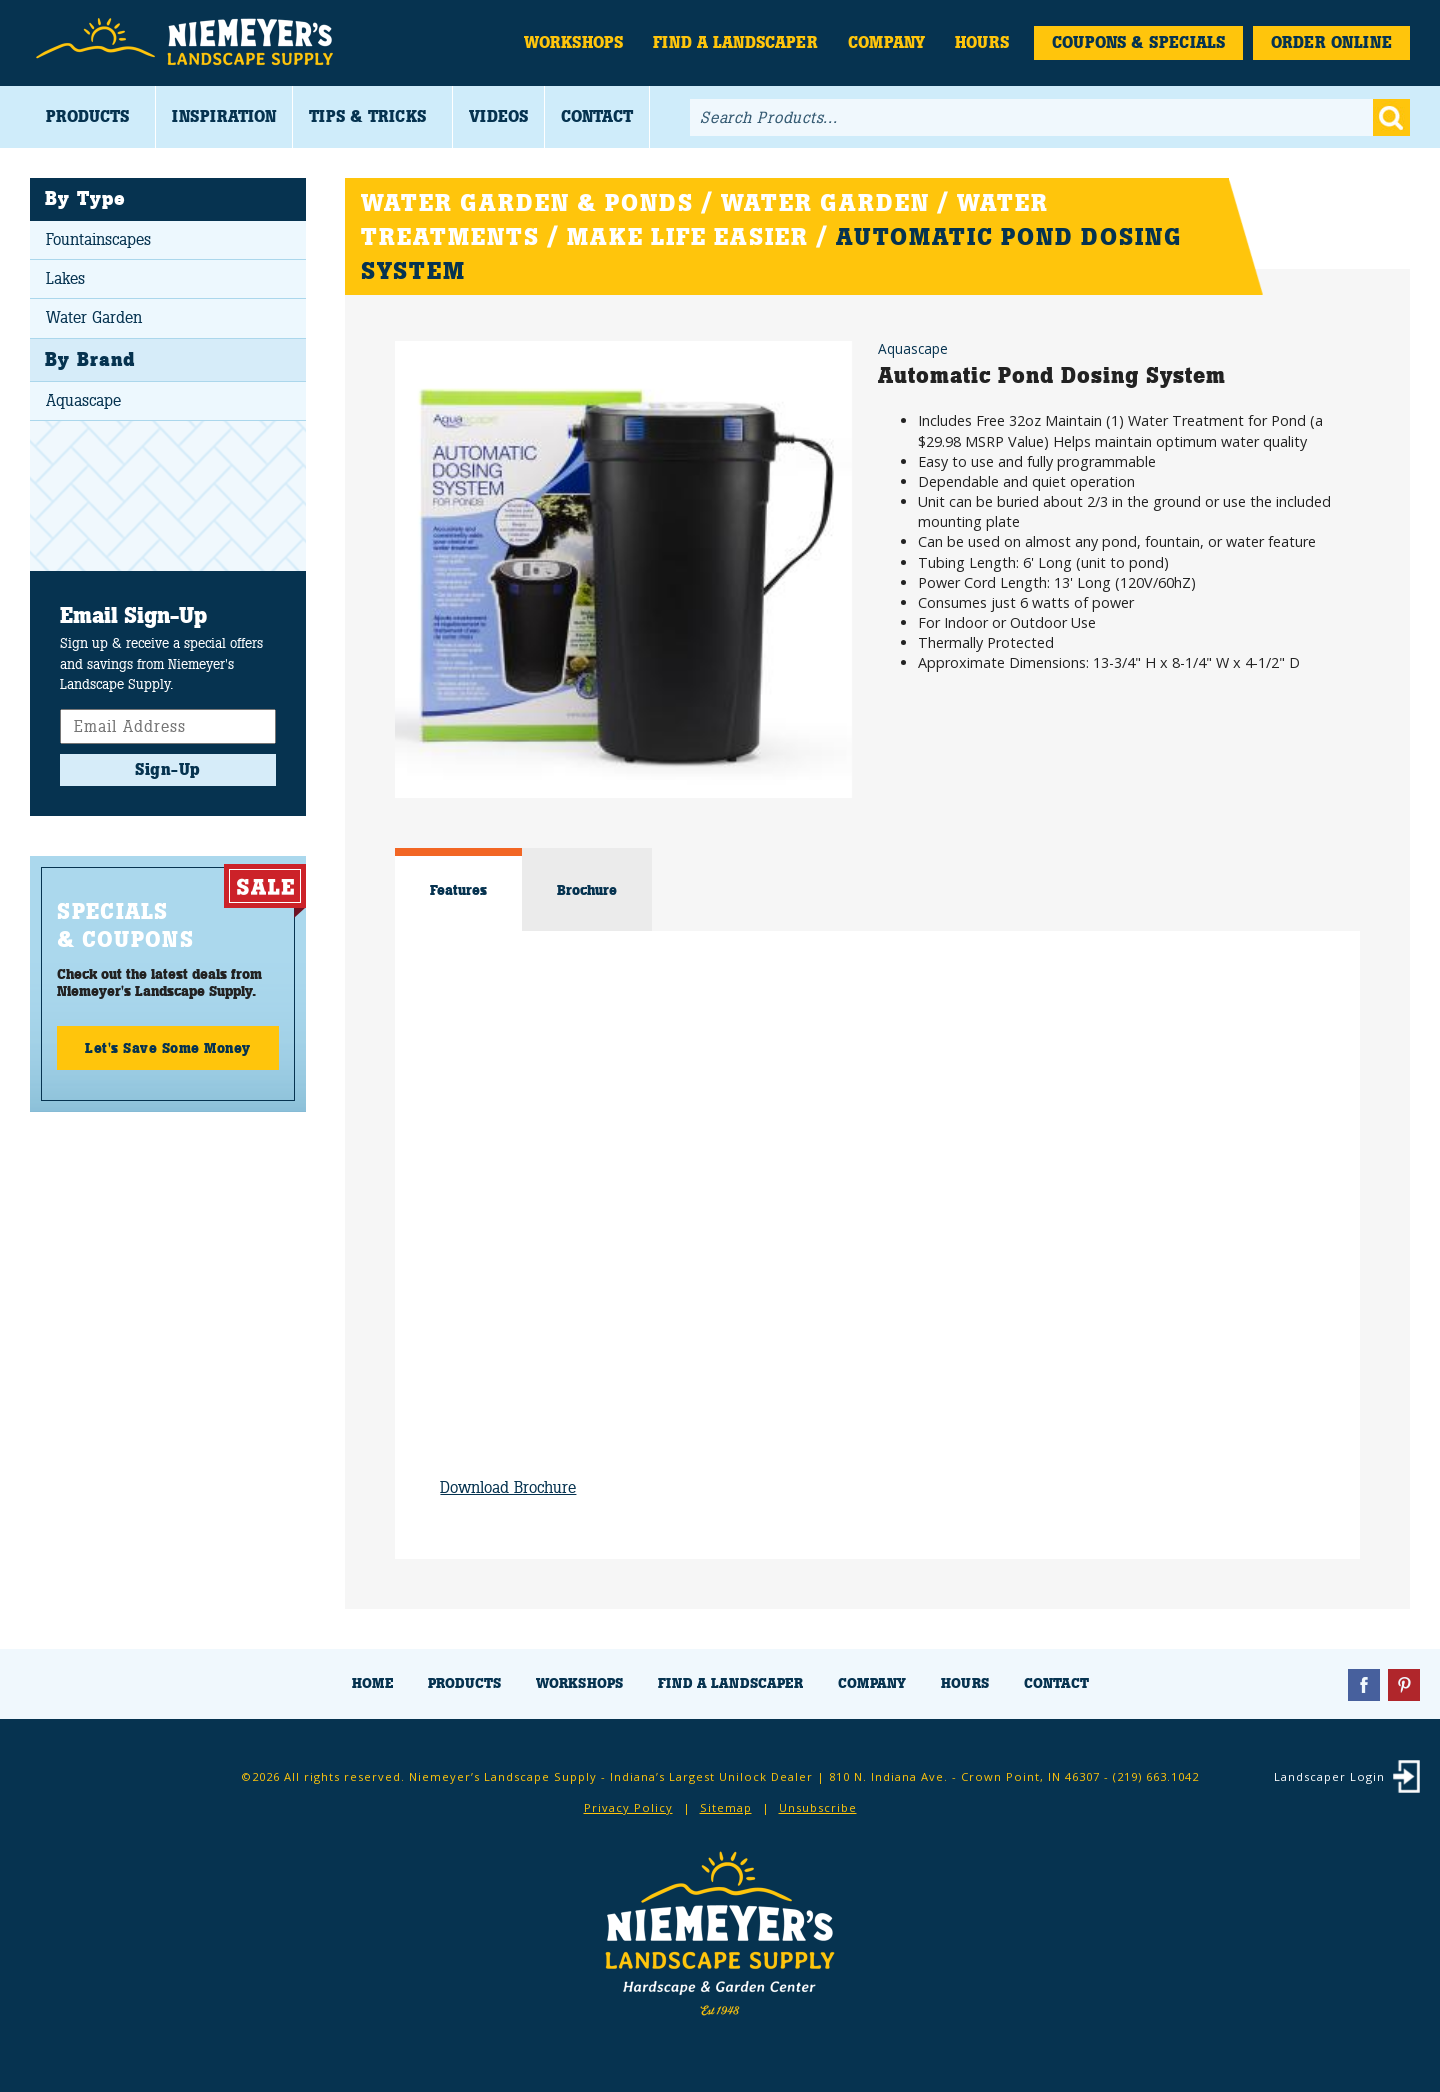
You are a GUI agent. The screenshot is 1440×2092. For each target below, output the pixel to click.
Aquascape (83, 400)
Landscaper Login (1329, 1776)
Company (886, 42)
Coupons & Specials (1138, 42)
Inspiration (224, 116)
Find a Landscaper (735, 42)
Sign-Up (168, 769)
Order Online (1331, 42)
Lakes (65, 278)
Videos (498, 116)
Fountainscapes (98, 239)
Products (87, 116)
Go (1391, 117)
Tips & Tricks (367, 116)
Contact (597, 116)
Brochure (587, 890)
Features (458, 890)
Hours (982, 42)
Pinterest (1404, 1685)
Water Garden (94, 317)
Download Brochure (508, 1487)
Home (372, 1683)
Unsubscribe (818, 1807)
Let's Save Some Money (168, 1048)
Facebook (1364, 1685)
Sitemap (726, 1807)
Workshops (573, 42)
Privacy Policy (628, 1807)
